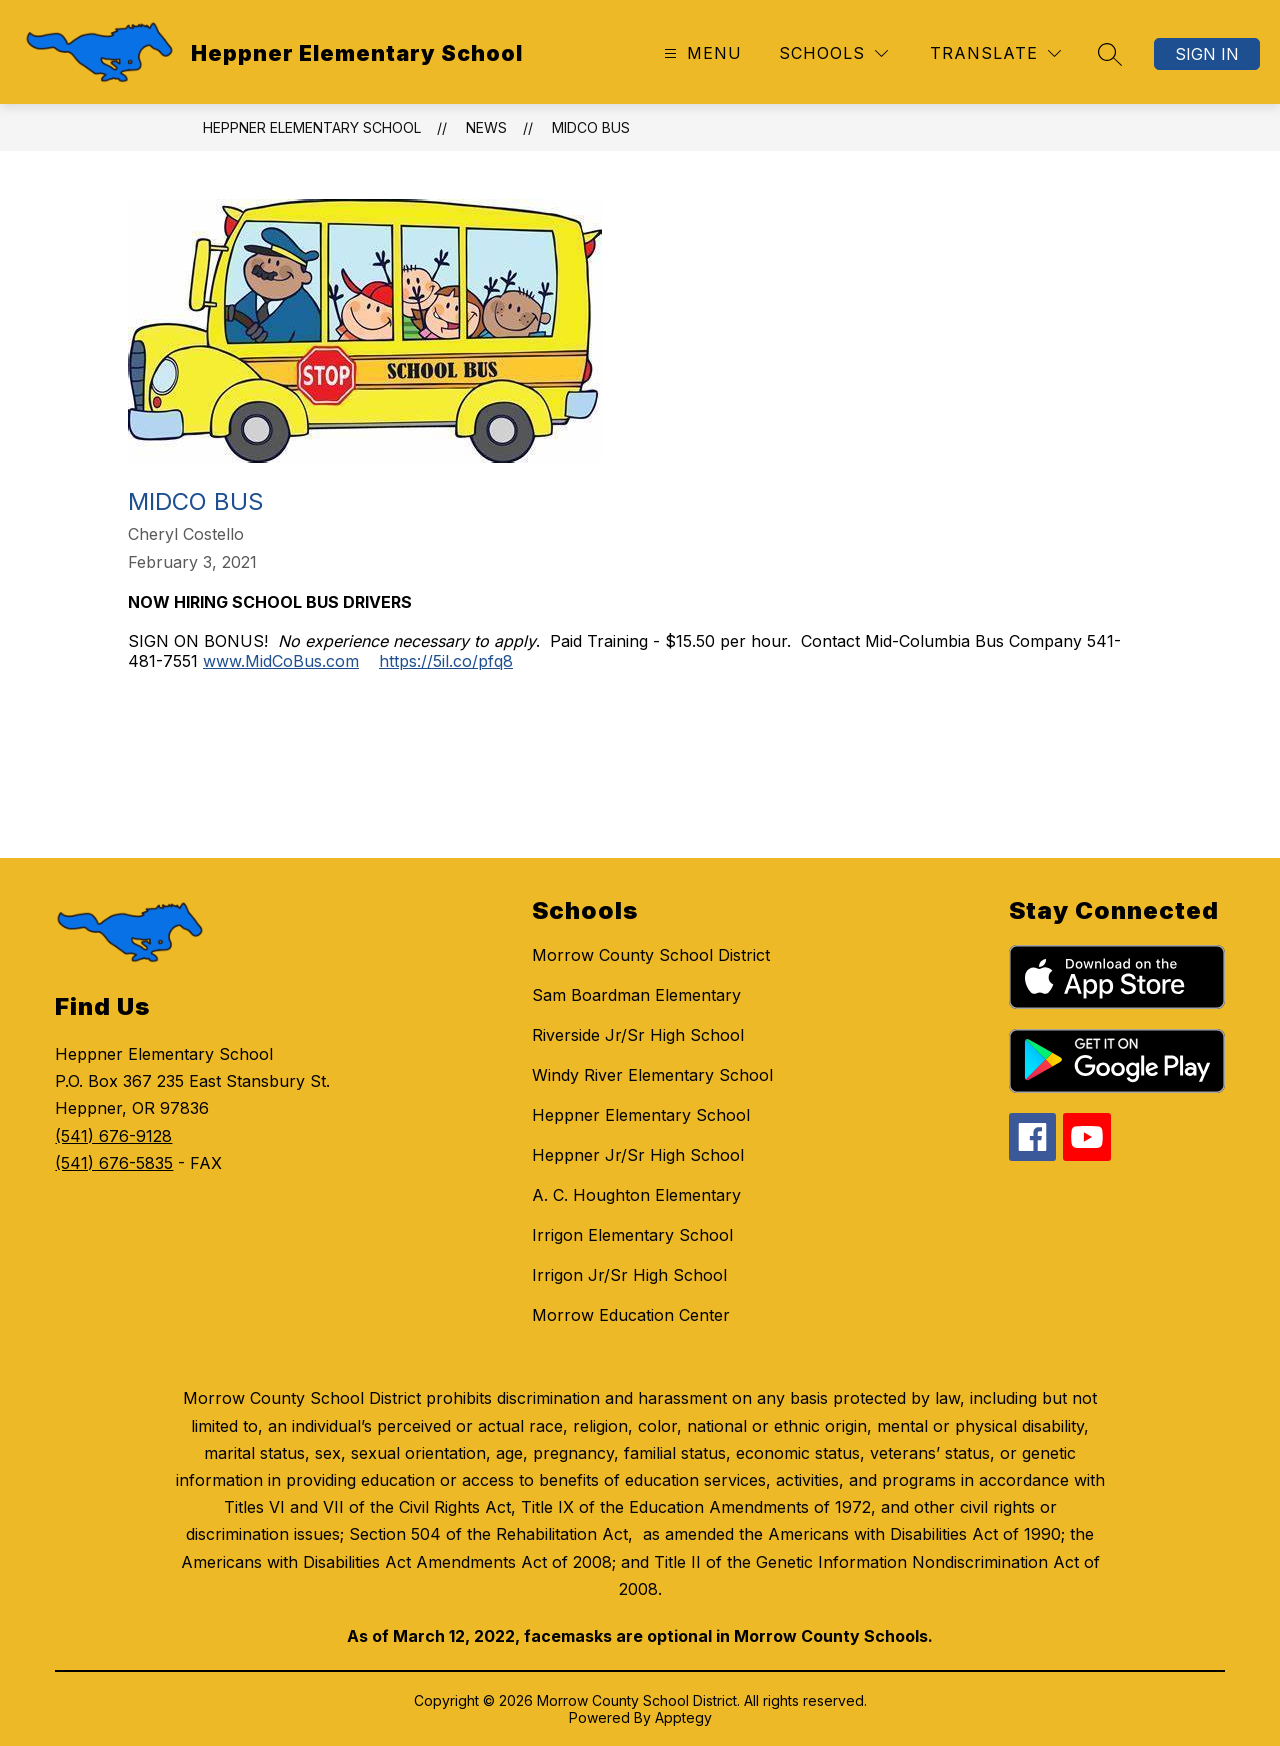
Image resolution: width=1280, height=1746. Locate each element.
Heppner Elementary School (312, 127)
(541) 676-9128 (113, 1136)
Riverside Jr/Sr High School (638, 1035)
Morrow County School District (651, 955)
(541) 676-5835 (114, 1163)
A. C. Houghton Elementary (636, 1195)
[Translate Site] (995, 53)
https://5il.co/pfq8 (446, 661)
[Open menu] (700, 53)
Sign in (1207, 54)
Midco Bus (591, 127)
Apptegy (683, 1717)
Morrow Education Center (631, 1315)
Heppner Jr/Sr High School (638, 1155)
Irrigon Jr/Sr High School (629, 1275)
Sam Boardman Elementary (636, 995)
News (486, 127)
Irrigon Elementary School (632, 1235)
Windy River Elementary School (652, 1075)
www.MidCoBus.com (281, 661)
